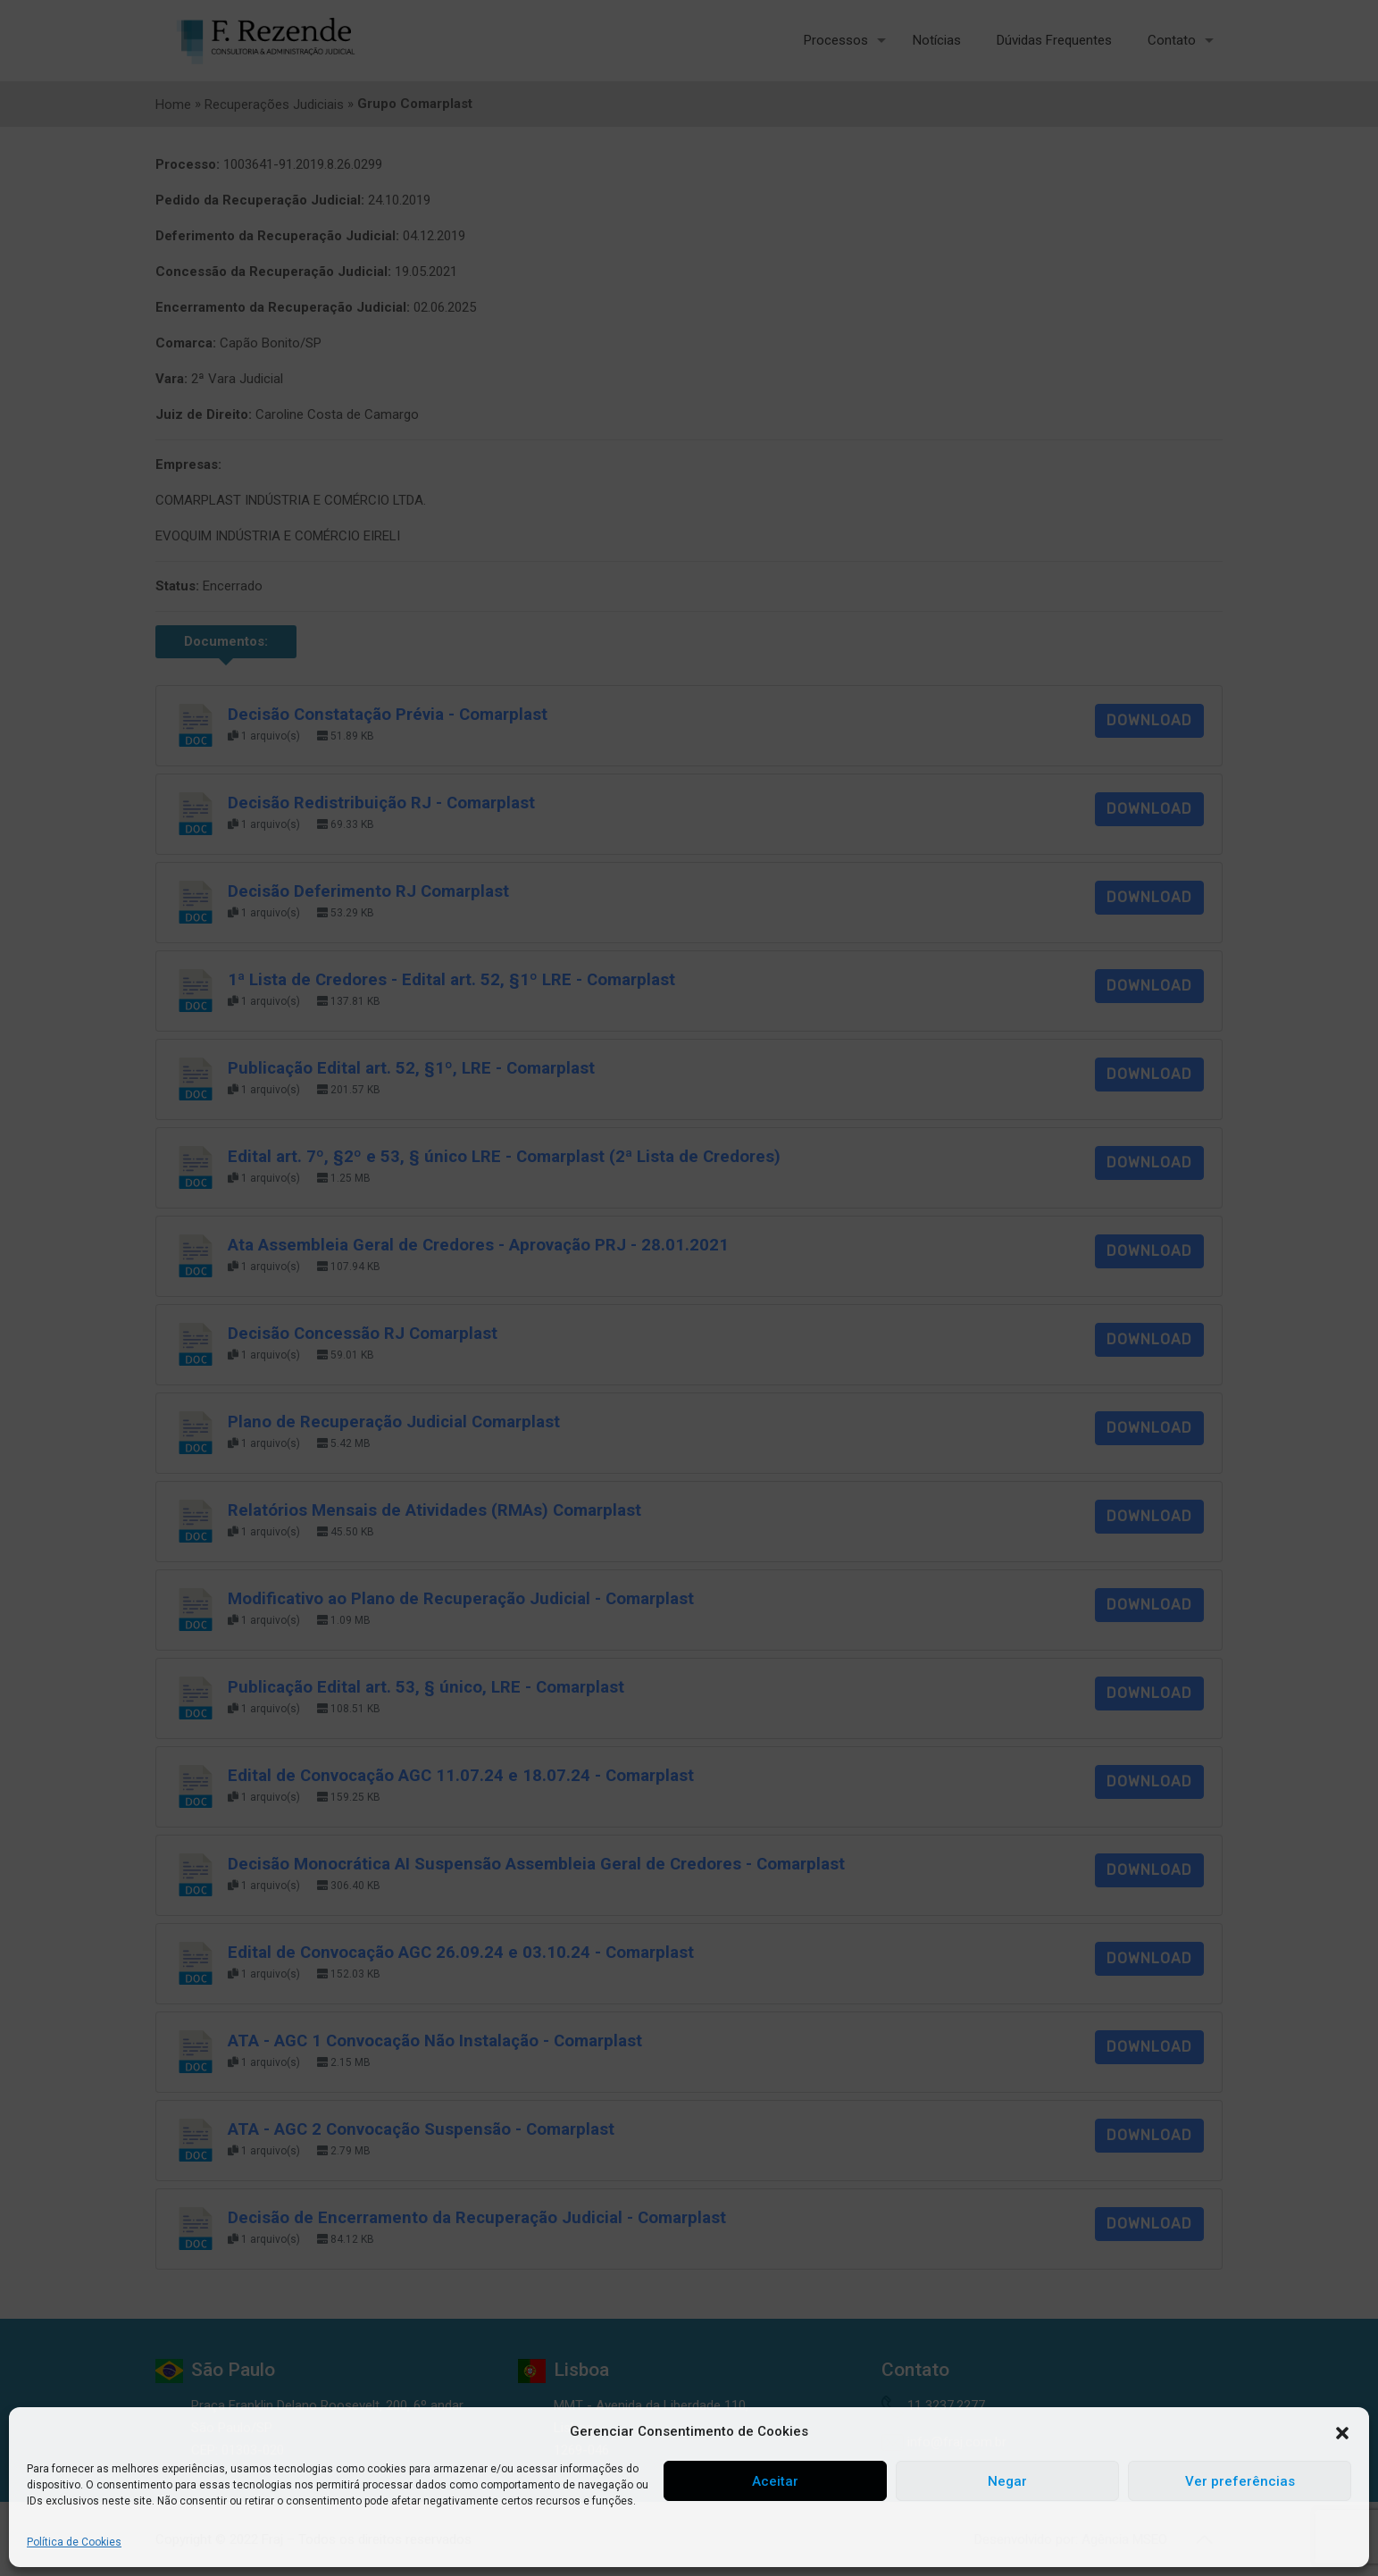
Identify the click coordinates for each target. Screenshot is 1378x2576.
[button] (1342, 2432)
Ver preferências (1240, 2481)
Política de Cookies (74, 2542)
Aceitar (775, 2481)
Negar (1007, 2481)
